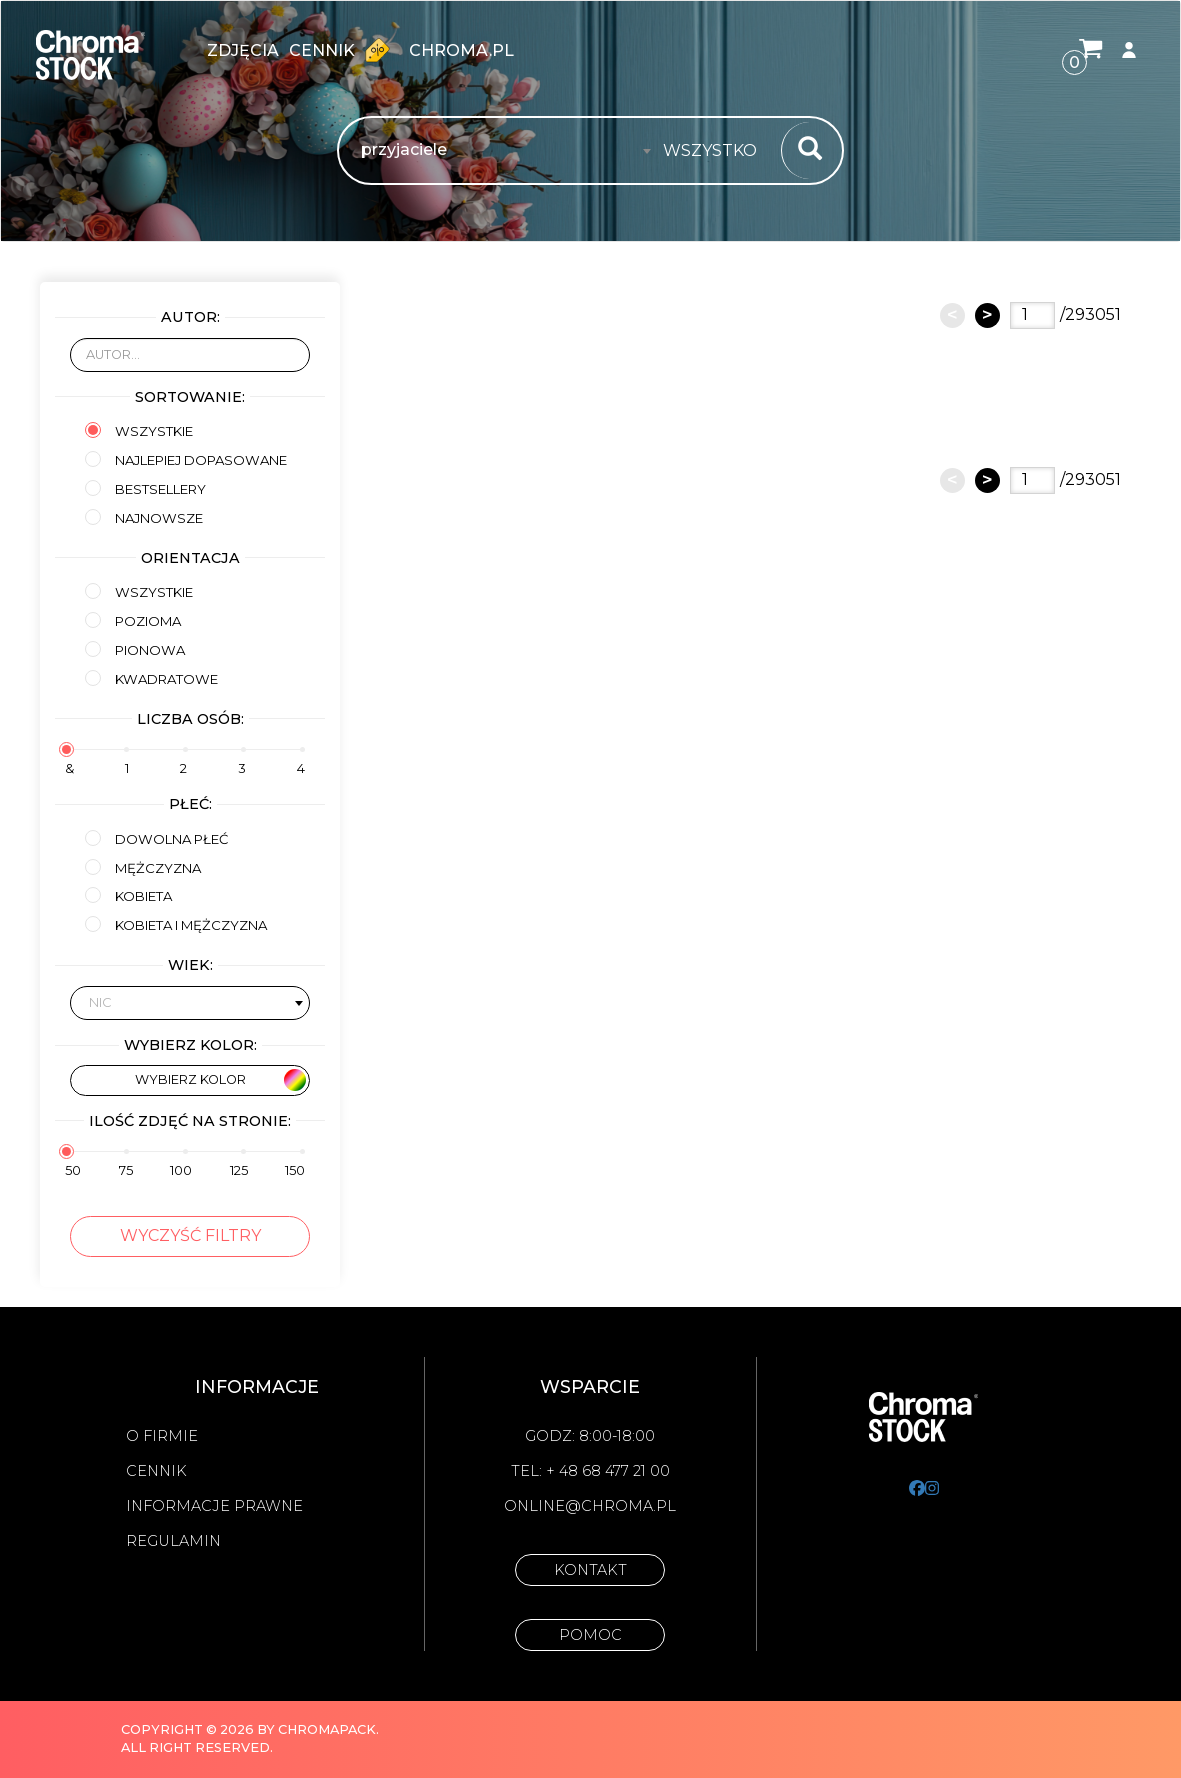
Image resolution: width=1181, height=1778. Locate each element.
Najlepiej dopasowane (186, 459)
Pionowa (135, 649)
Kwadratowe (151, 678)
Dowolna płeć (156, 838)
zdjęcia (243, 50)
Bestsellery (145, 488)
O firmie (162, 1436)
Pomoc (590, 1635)
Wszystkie (139, 430)
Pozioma (133, 620)
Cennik (344, 50)
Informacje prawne (214, 1506)
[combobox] (716, 151)
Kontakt (590, 1570)
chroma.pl (461, 50)
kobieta (128, 895)
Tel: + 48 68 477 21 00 (590, 1471)
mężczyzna (143, 867)
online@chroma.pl (590, 1506)
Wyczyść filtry (190, 1235)
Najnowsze (144, 517)
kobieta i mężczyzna (176, 924)
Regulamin (173, 1541)
